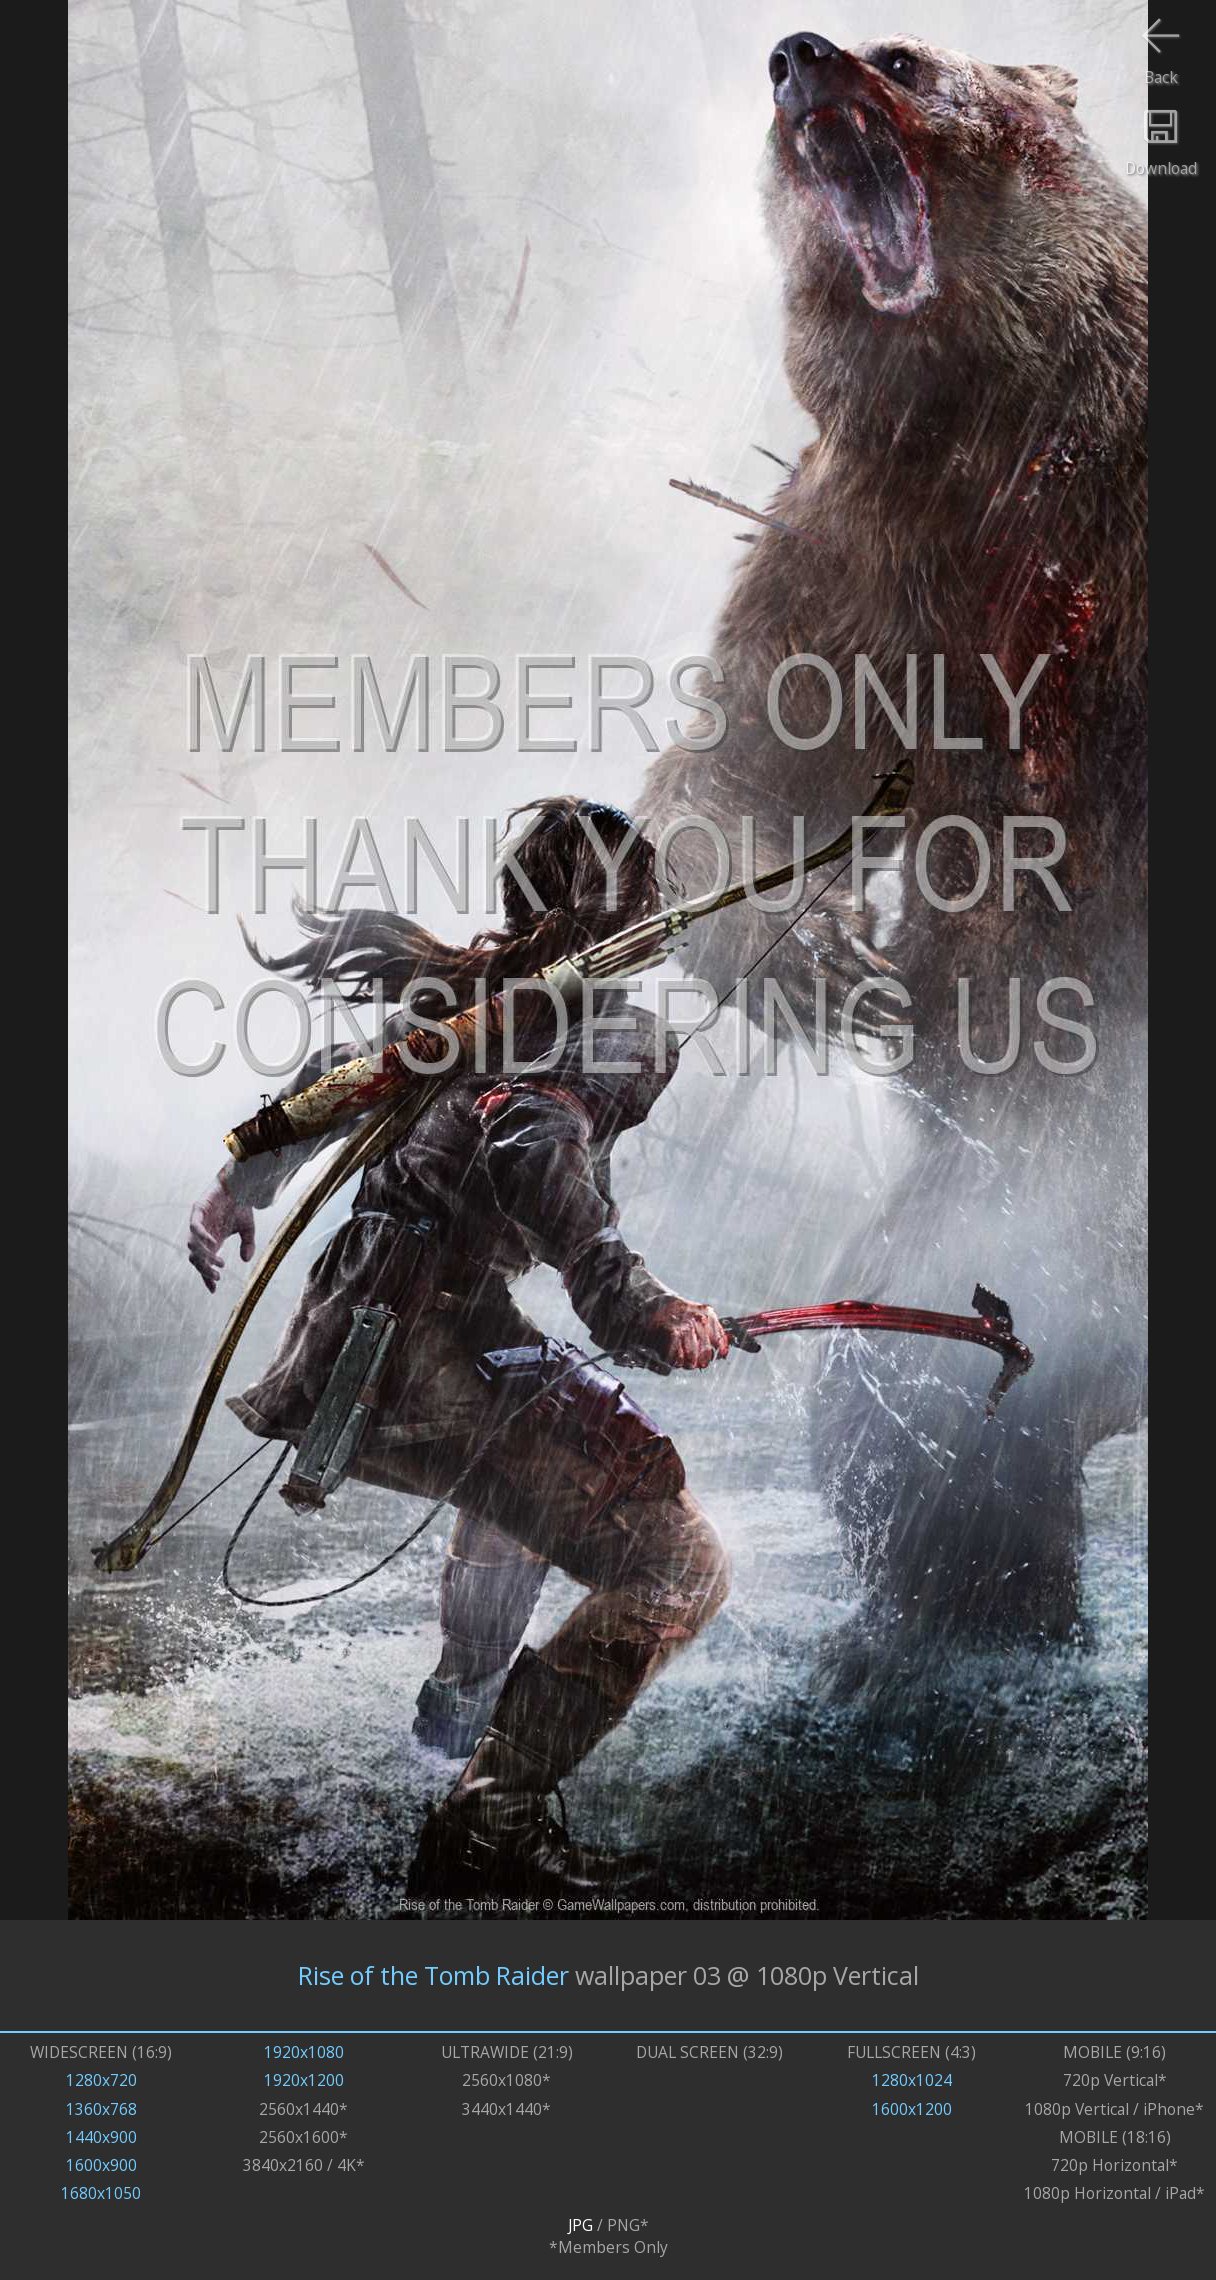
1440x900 (101, 2137)
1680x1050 (101, 2193)
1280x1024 (912, 2080)
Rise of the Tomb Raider (433, 1975)
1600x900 (101, 2165)
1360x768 (101, 2109)
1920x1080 (304, 2052)
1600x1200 (912, 2109)
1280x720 (101, 2080)
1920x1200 (304, 2080)
